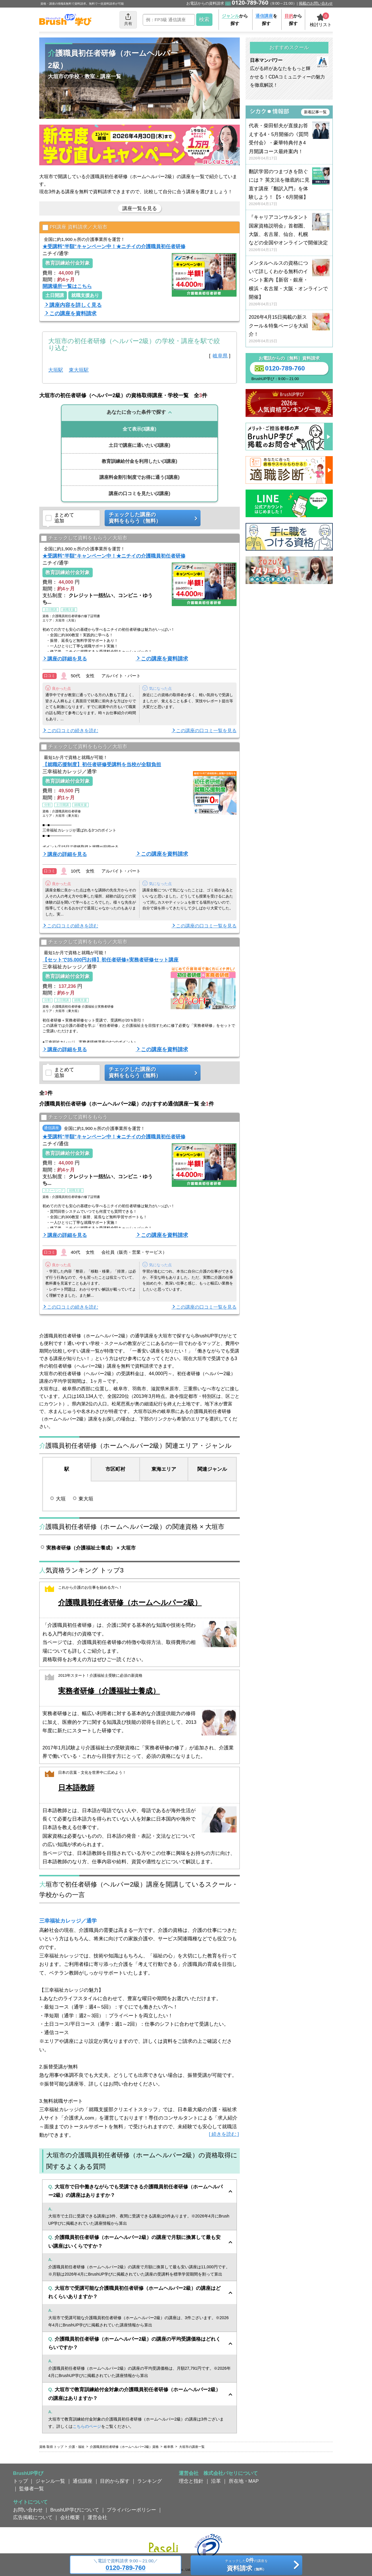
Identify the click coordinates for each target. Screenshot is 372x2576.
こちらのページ (87, 2426)
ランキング (149, 2481)
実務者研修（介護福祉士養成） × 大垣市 (91, 1547)
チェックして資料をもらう (74, 1117)
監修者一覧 (31, 2488)
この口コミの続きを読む (72, 730)
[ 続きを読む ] (224, 2134)
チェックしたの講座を (246, 2565)
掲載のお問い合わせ (316, 3)
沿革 (216, 2481)
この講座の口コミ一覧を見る (206, 730)
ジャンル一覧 (50, 2481)
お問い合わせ (28, 2509)
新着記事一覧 (315, 112)
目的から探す (115, 2481)
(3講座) (139, 429)
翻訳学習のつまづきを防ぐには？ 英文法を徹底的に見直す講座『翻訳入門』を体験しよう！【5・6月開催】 (289, 188)
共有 (128, 19)
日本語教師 (76, 1788)
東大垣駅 (79, 369)
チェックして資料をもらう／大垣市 (84, 538)
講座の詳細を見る (67, 658)
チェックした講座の (150, 518)
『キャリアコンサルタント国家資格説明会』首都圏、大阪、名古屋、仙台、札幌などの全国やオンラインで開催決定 (289, 233)
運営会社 (97, 2517)
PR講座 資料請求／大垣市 (74, 228)
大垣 (61, 1498)
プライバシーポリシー (131, 2509)
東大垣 (85, 1498)
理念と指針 (191, 2481)
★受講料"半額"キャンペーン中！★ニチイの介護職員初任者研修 (113, 246)
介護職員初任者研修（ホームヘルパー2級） (130, 1602)
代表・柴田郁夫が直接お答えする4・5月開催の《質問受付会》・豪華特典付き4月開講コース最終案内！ (289, 142)
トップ (20, 2481)
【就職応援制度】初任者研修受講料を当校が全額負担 (101, 764)
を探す (266, 19)
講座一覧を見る (139, 208)
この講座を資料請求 (72, 313)
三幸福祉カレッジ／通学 (68, 1921)
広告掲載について (33, 2517)
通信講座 (82, 2481)
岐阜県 (220, 355)
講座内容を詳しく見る (75, 305)
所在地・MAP (244, 2481)
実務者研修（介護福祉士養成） (109, 1691)
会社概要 (70, 2517)
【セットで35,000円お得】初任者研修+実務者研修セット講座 (110, 959)
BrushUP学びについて (74, 2509)
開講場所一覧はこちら (67, 286)
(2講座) (139, 493)
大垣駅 (55, 369)
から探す (235, 19)
